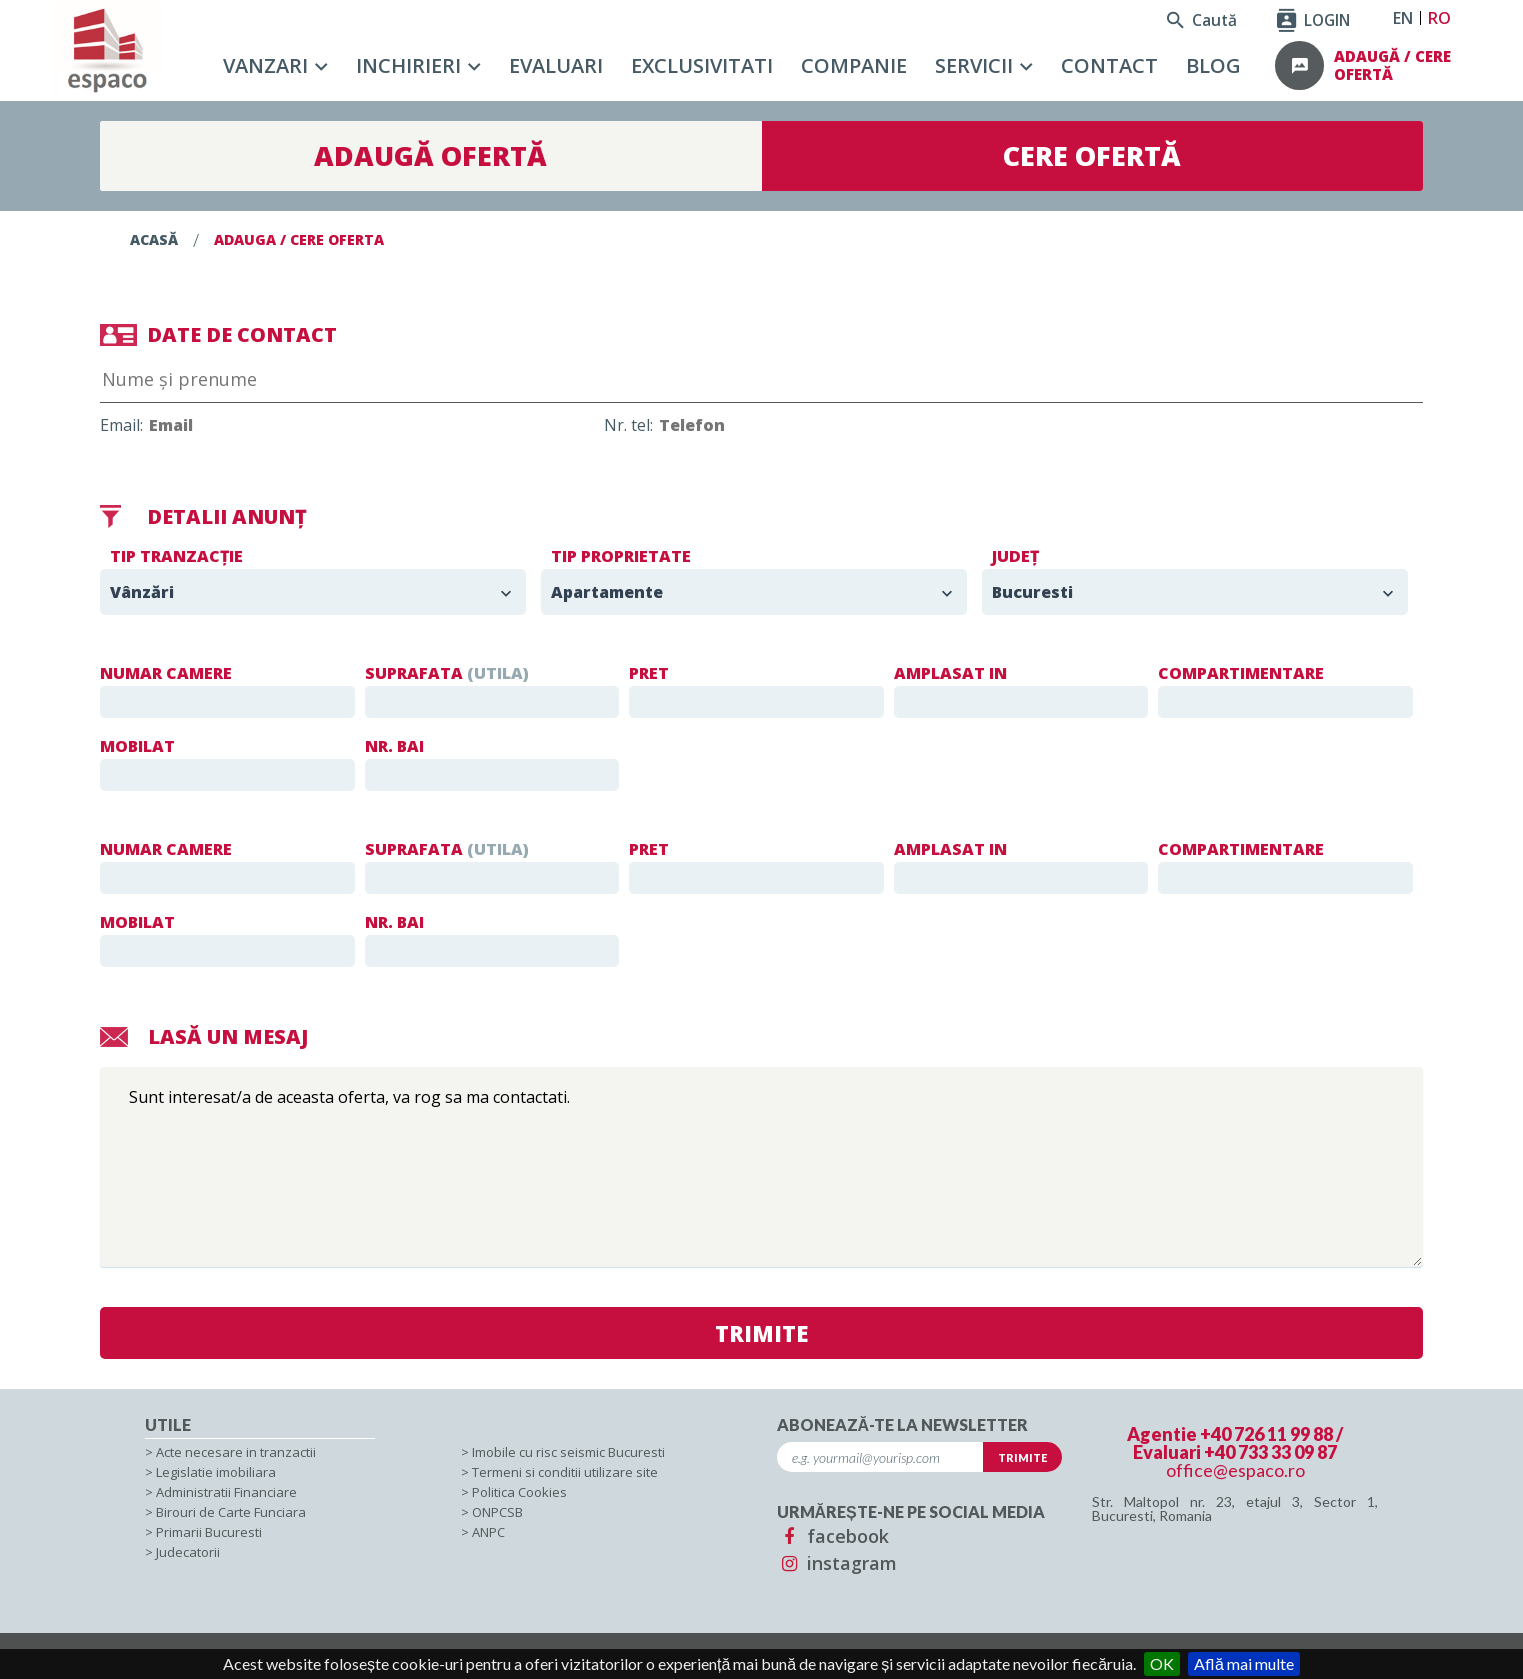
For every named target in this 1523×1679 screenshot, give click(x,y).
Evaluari (556, 65)
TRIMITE (762, 1333)
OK (1162, 1663)
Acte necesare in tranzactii (236, 1452)
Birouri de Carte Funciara (231, 1512)
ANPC (488, 1532)
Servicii (974, 65)
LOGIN (1313, 20)
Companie (854, 65)
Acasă (154, 239)
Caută (1202, 20)
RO (1439, 18)
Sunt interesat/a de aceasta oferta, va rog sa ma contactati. (761, 1167)
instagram (837, 1563)
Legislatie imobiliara (216, 1472)
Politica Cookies (519, 1492)
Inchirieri (408, 65)
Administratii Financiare (226, 1492)
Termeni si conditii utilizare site (565, 1472)
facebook (833, 1536)
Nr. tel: (780, 425)
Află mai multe (1244, 1663)
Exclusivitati (702, 65)
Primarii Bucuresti (209, 1532)
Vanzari (265, 65)
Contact (1109, 65)
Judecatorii (188, 1552)
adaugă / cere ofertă (1392, 65)
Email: (273, 425)
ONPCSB (497, 1512)
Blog (1213, 65)
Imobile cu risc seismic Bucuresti (568, 1452)
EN (1403, 18)
